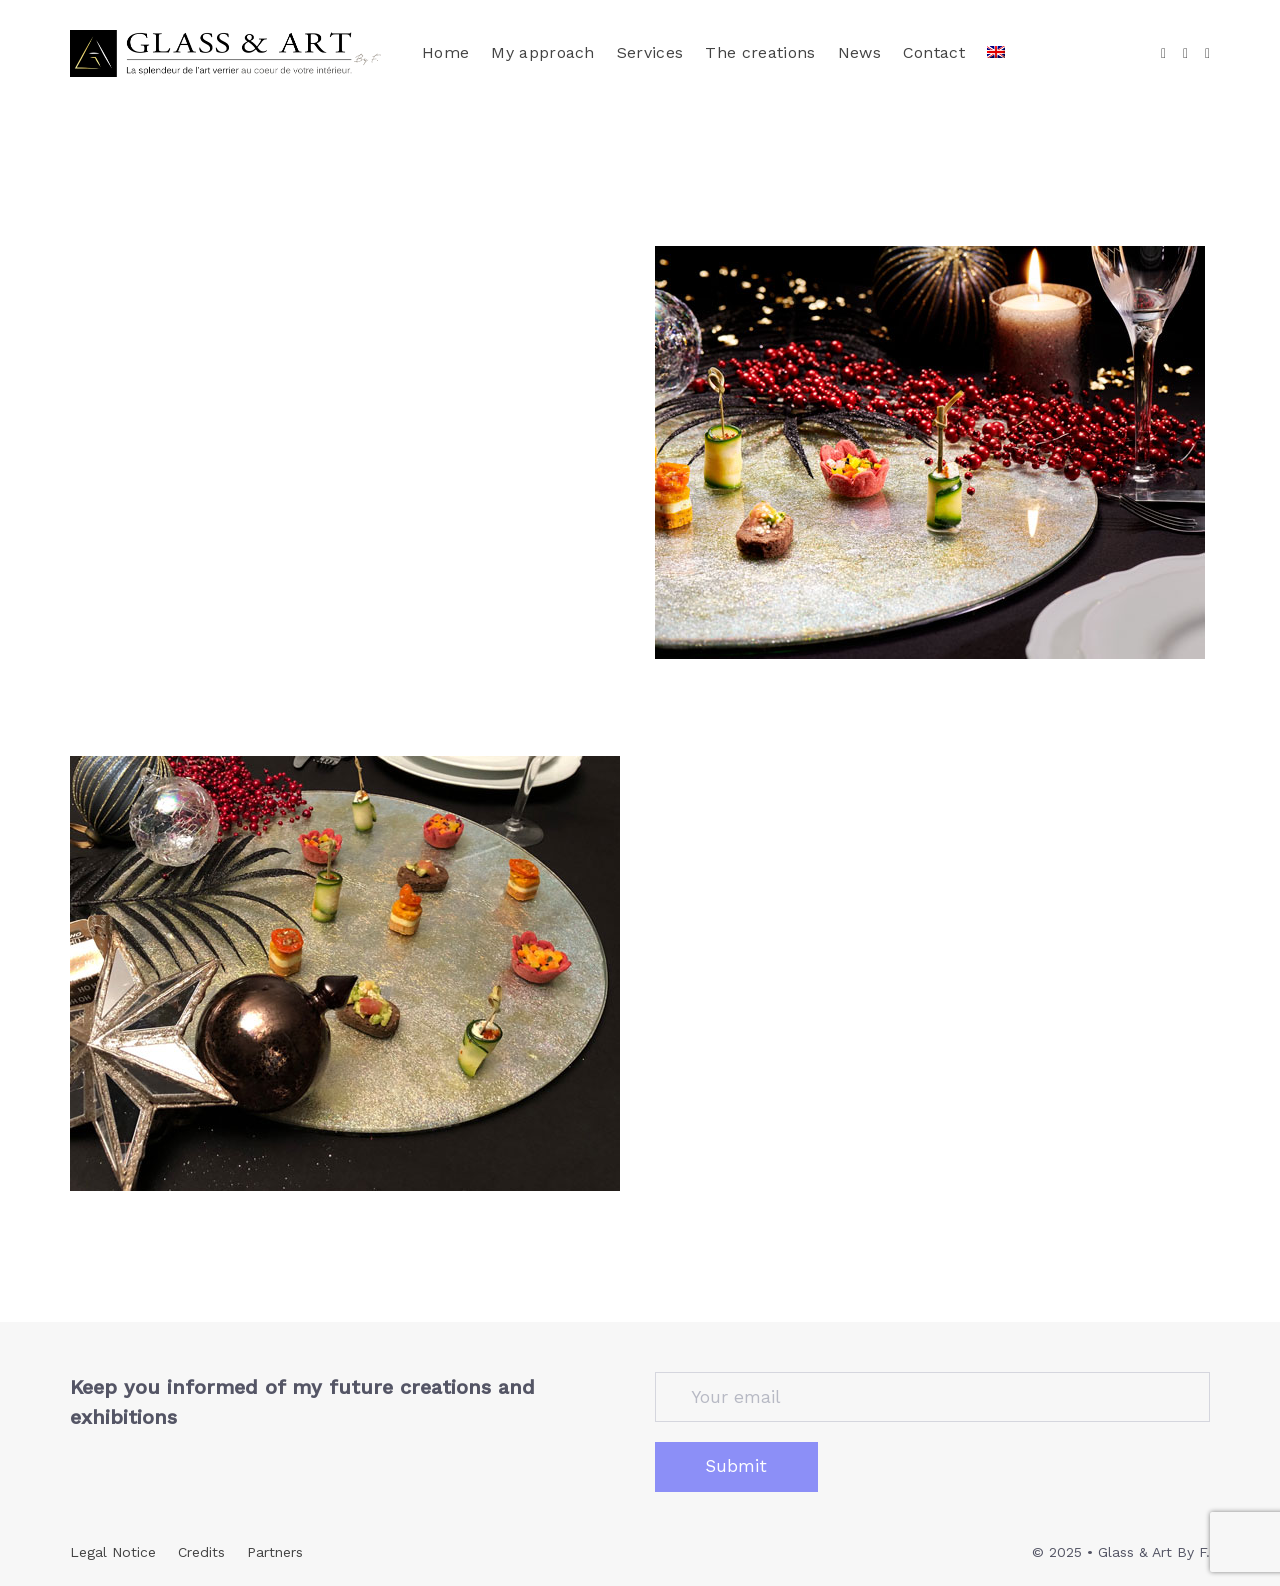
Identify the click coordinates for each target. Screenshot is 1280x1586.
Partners (275, 1552)
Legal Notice (113, 1552)
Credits (201, 1552)
